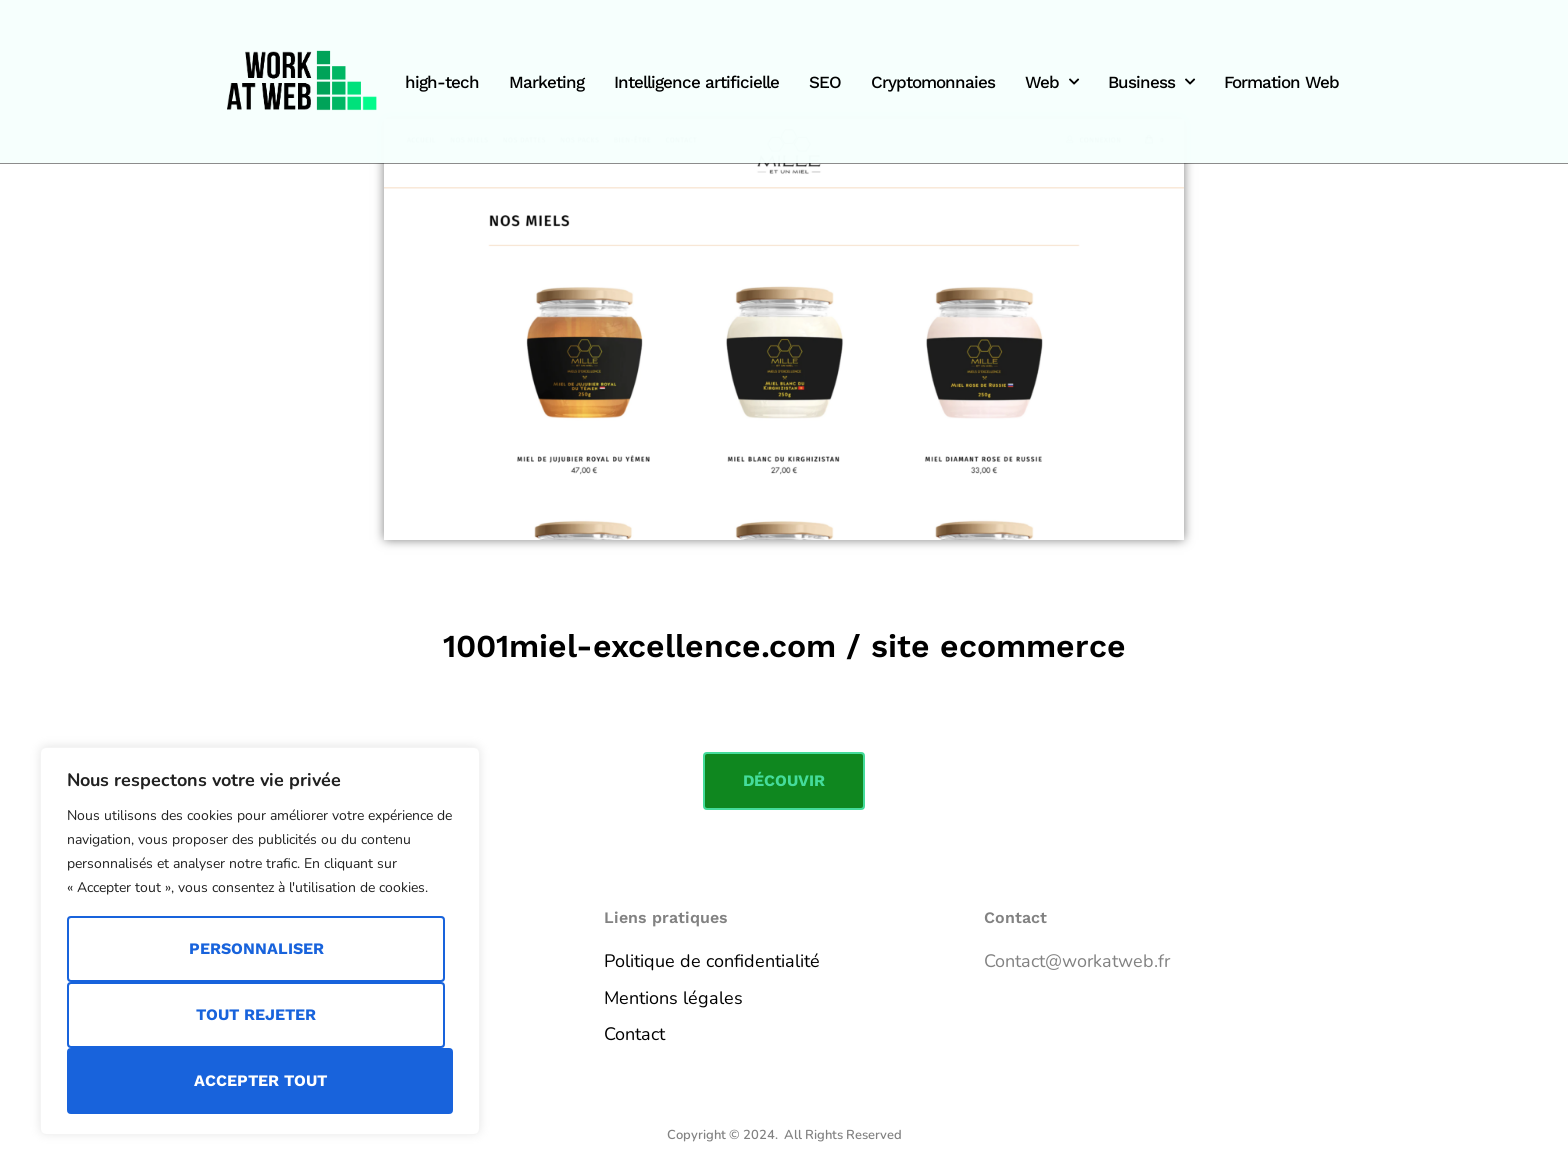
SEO (825, 82)
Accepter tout (260, 1080)
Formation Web (1281, 82)
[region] (260, 941)
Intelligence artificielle (696, 82)
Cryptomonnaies (933, 82)
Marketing (546, 82)
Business (1151, 82)
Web (1051, 82)
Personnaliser (256, 948)
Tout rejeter (256, 1014)
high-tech (442, 82)
